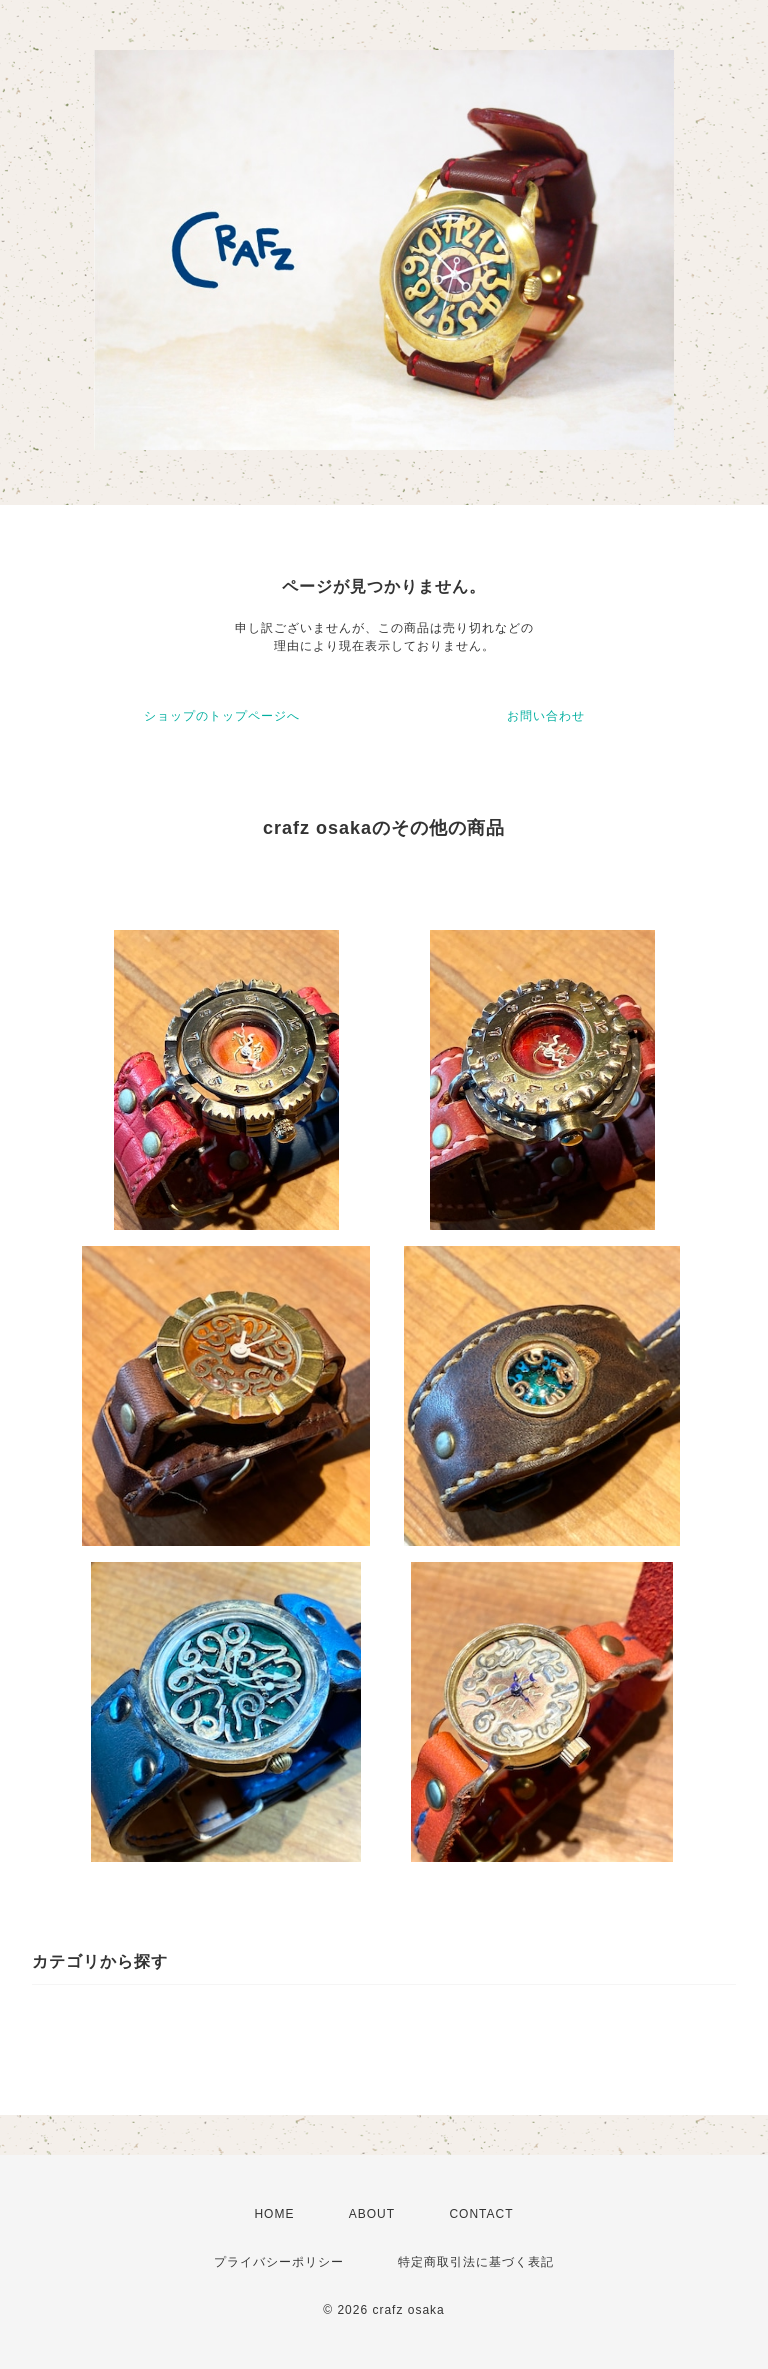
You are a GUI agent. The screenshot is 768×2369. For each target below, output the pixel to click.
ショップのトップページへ (222, 716)
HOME (274, 2214)
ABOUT (372, 2214)
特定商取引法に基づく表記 (476, 2262)
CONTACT (481, 2214)
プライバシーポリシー (279, 2262)
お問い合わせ (546, 716)
